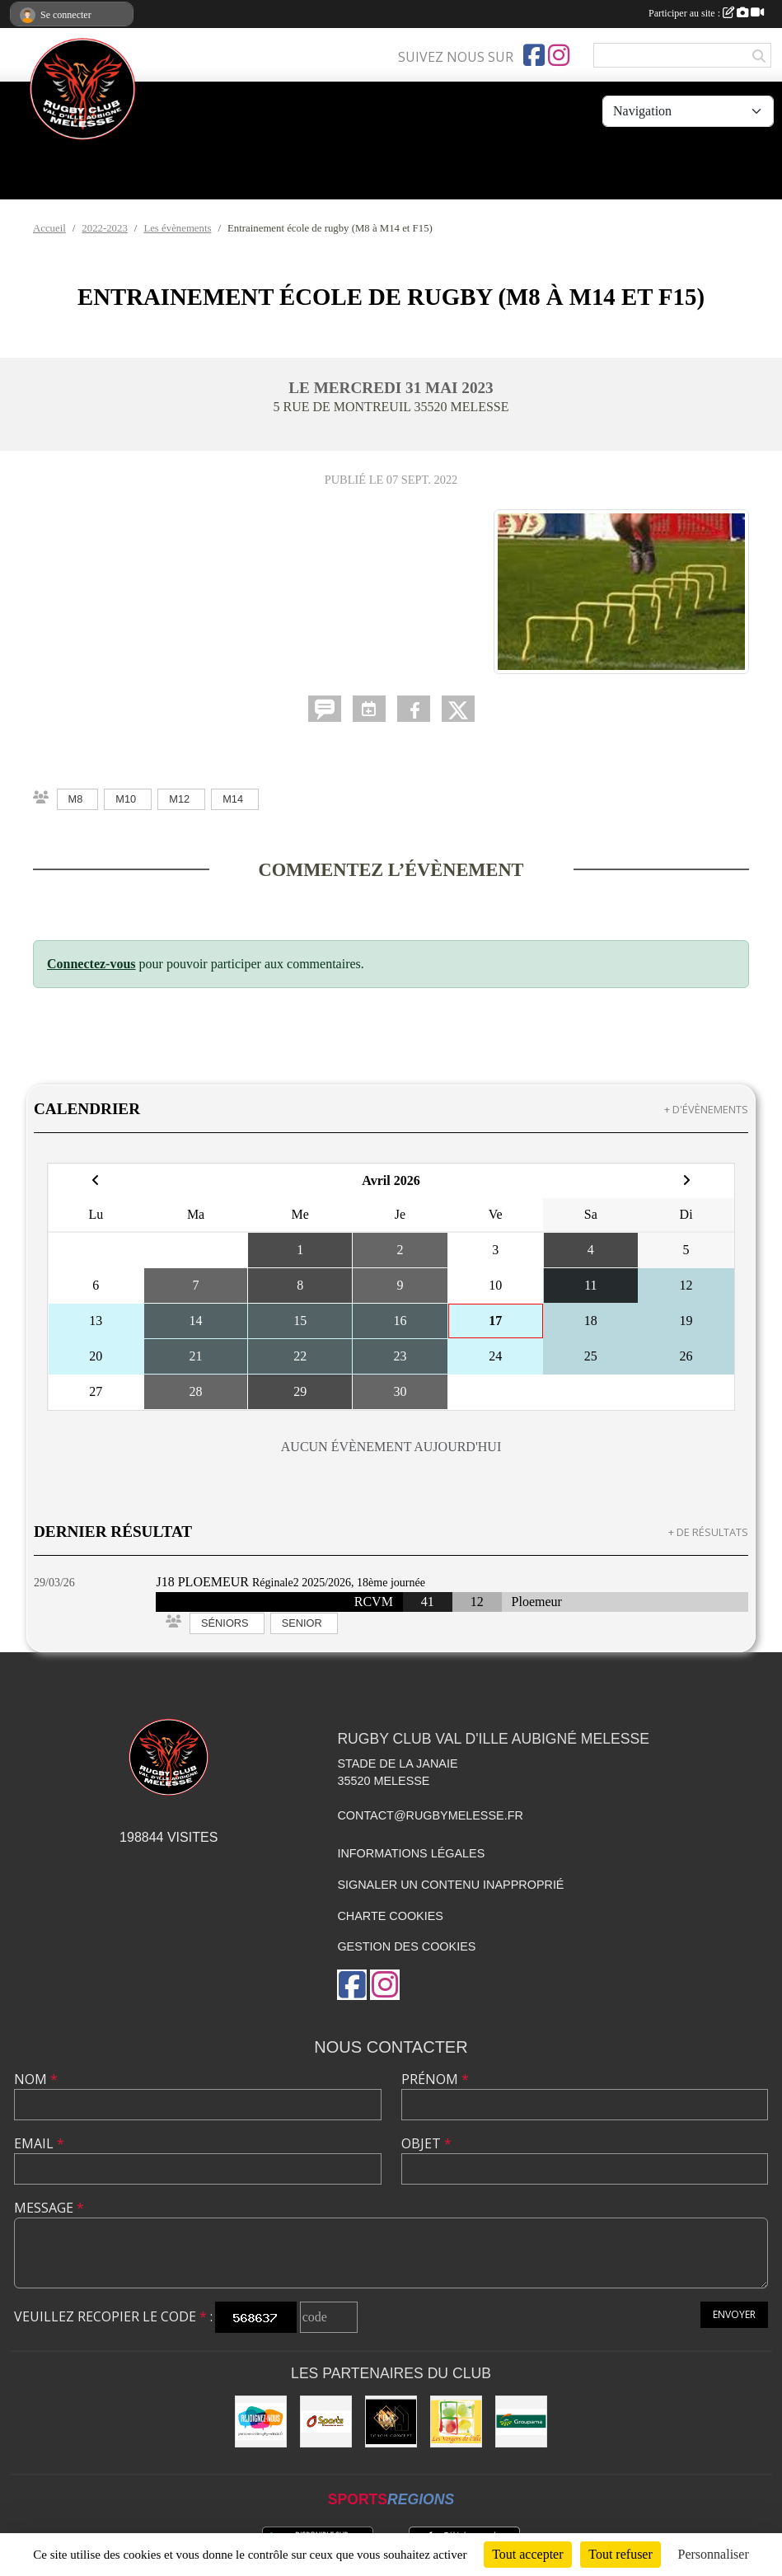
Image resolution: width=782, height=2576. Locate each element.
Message (49, 2208)
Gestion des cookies (406, 1946)
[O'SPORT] (326, 2421)
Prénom (435, 2079)
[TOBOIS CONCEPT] (391, 2421)
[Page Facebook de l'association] (534, 55)
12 (477, 1602)
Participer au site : (706, 13)
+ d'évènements (706, 1109)
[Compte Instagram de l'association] (558, 55)
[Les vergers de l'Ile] (456, 2421)
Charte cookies (390, 1916)
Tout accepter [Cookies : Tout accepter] (527, 2554)
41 (427, 1602)
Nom (36, 2079)
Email (39, 2143)
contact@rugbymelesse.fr (429, 1815)
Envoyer (734, 2314)
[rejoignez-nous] (261, 2421)
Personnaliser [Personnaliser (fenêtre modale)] (713, 2554)
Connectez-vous (91, 964)
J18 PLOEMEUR (202, 1582)
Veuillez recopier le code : (113, 2316)
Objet (426, 2143)
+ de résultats (708, 1532)
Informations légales (411, 1853)
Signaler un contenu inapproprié (450, 1884)
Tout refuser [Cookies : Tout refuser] (620, 2554)
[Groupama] (521, 2421)
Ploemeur (537, 1602)
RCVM (373, 1602)
